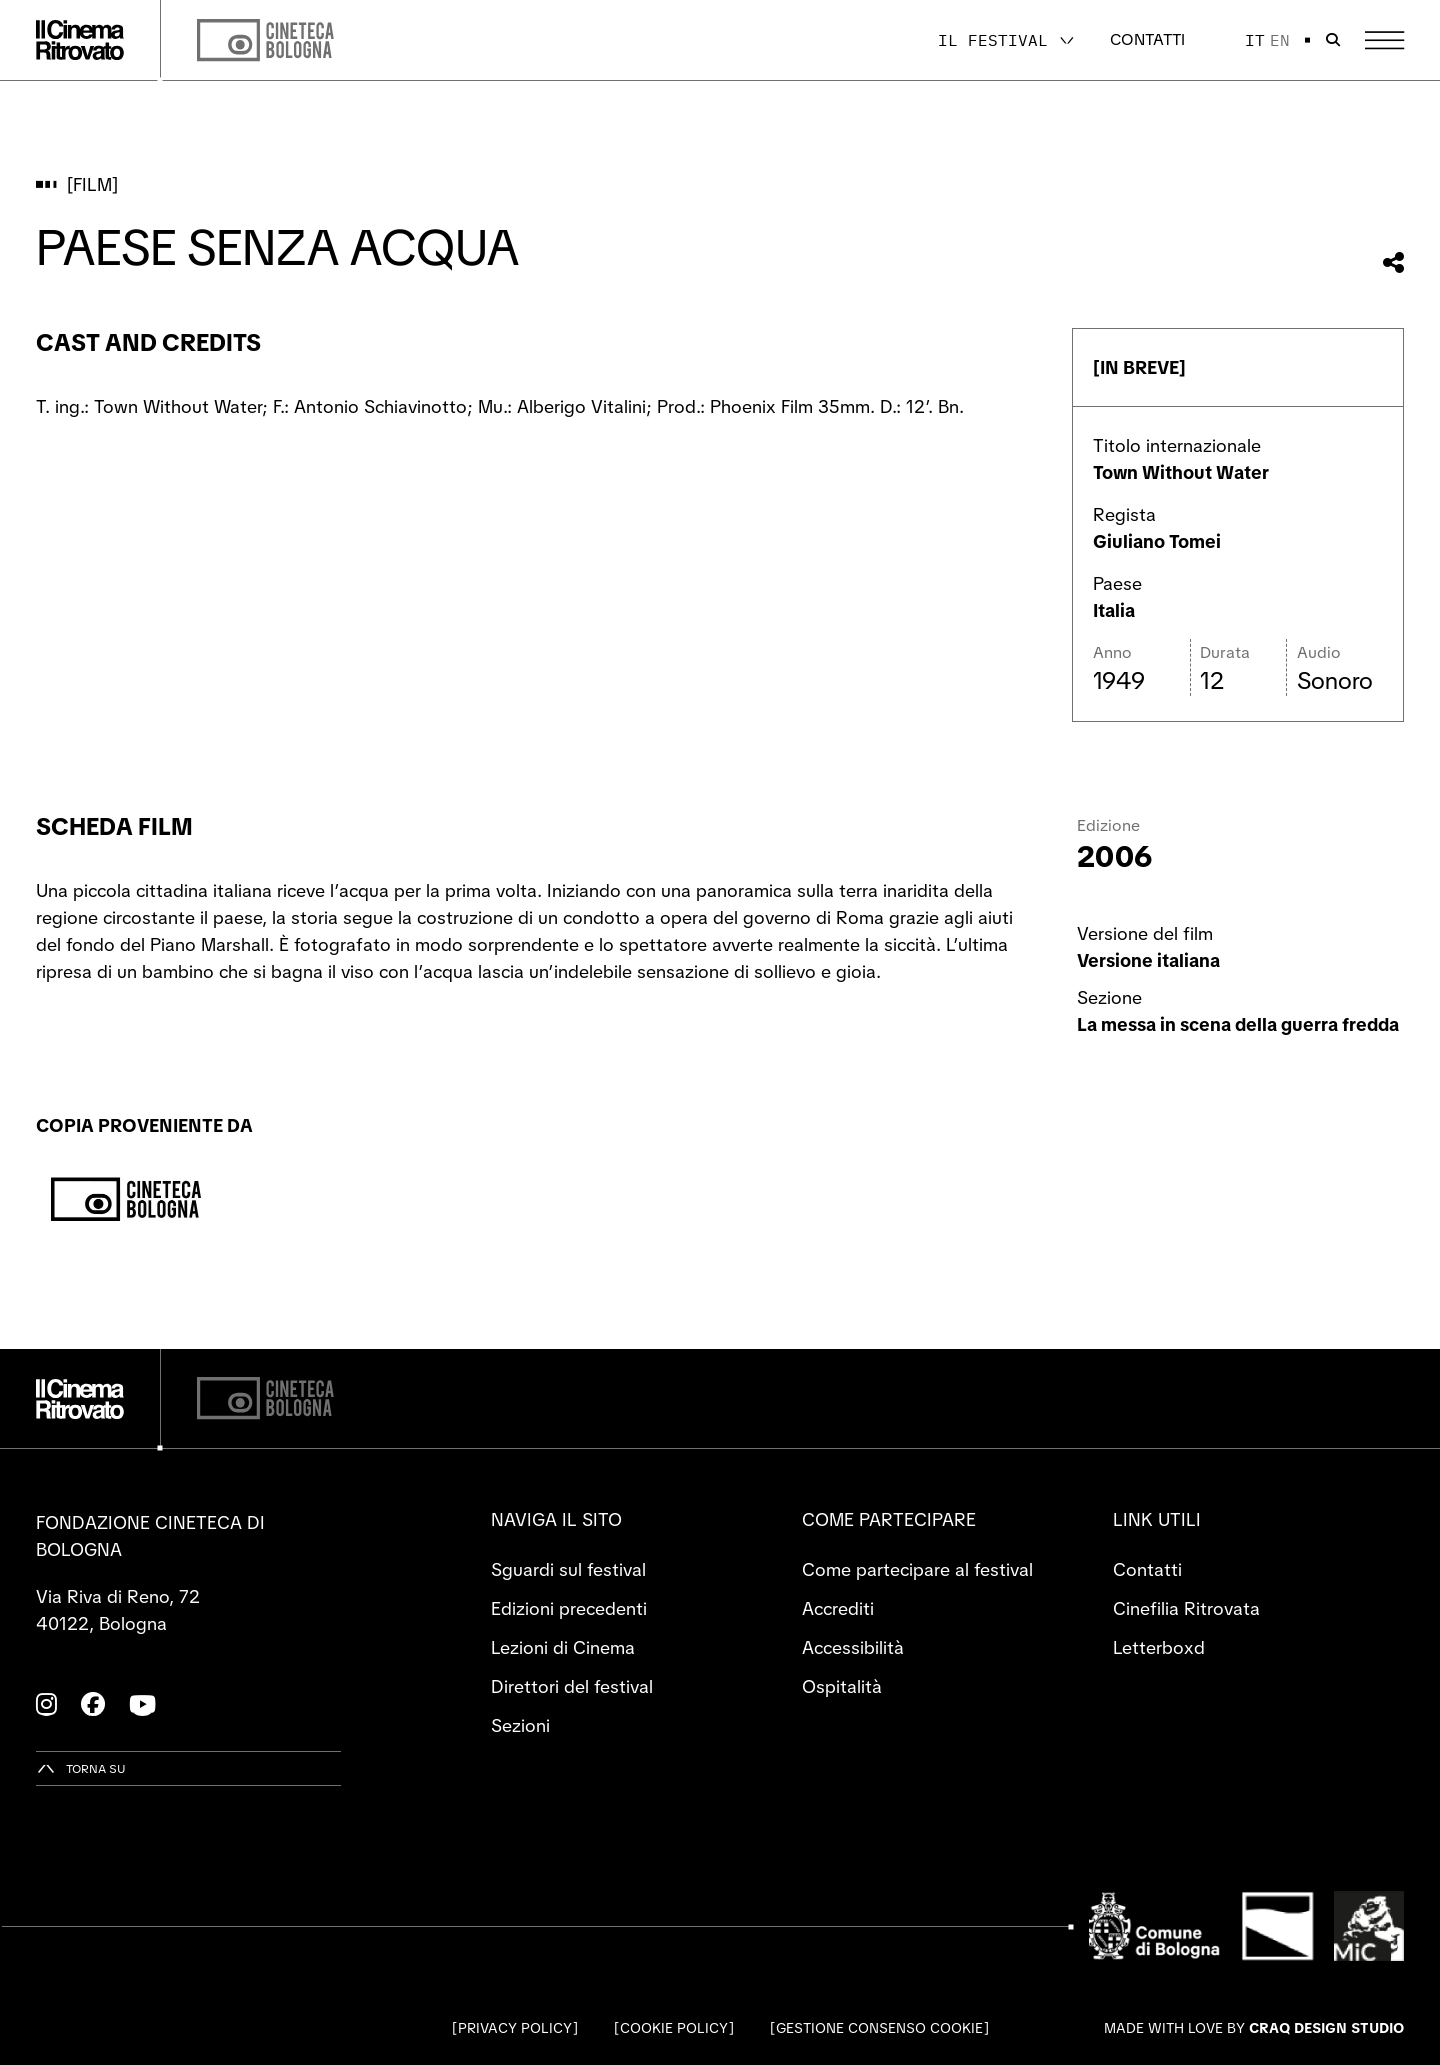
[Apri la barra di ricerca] (1333, 40)
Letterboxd (1159, 1647)
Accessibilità (853, 1647)
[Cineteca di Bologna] (265, 1398)
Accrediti (838, 1608)
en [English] (1280, 40)
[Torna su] (81, 1768)
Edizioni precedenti (569, 1608)
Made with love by (1254, 2028)
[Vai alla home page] (80, 40)
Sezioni (520, 1725)
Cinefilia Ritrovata (1186, 1608)
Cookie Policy (674, 2028)
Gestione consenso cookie (879, 2028)
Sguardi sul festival (568, 1569)
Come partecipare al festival (917, 1569)
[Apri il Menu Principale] (1384, 40)
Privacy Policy (515, 2028)
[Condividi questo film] (1393, 262)
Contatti (1147, 39)
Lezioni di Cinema (563, 1647)
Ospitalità (842, 1686)
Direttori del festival (572, 1686)
